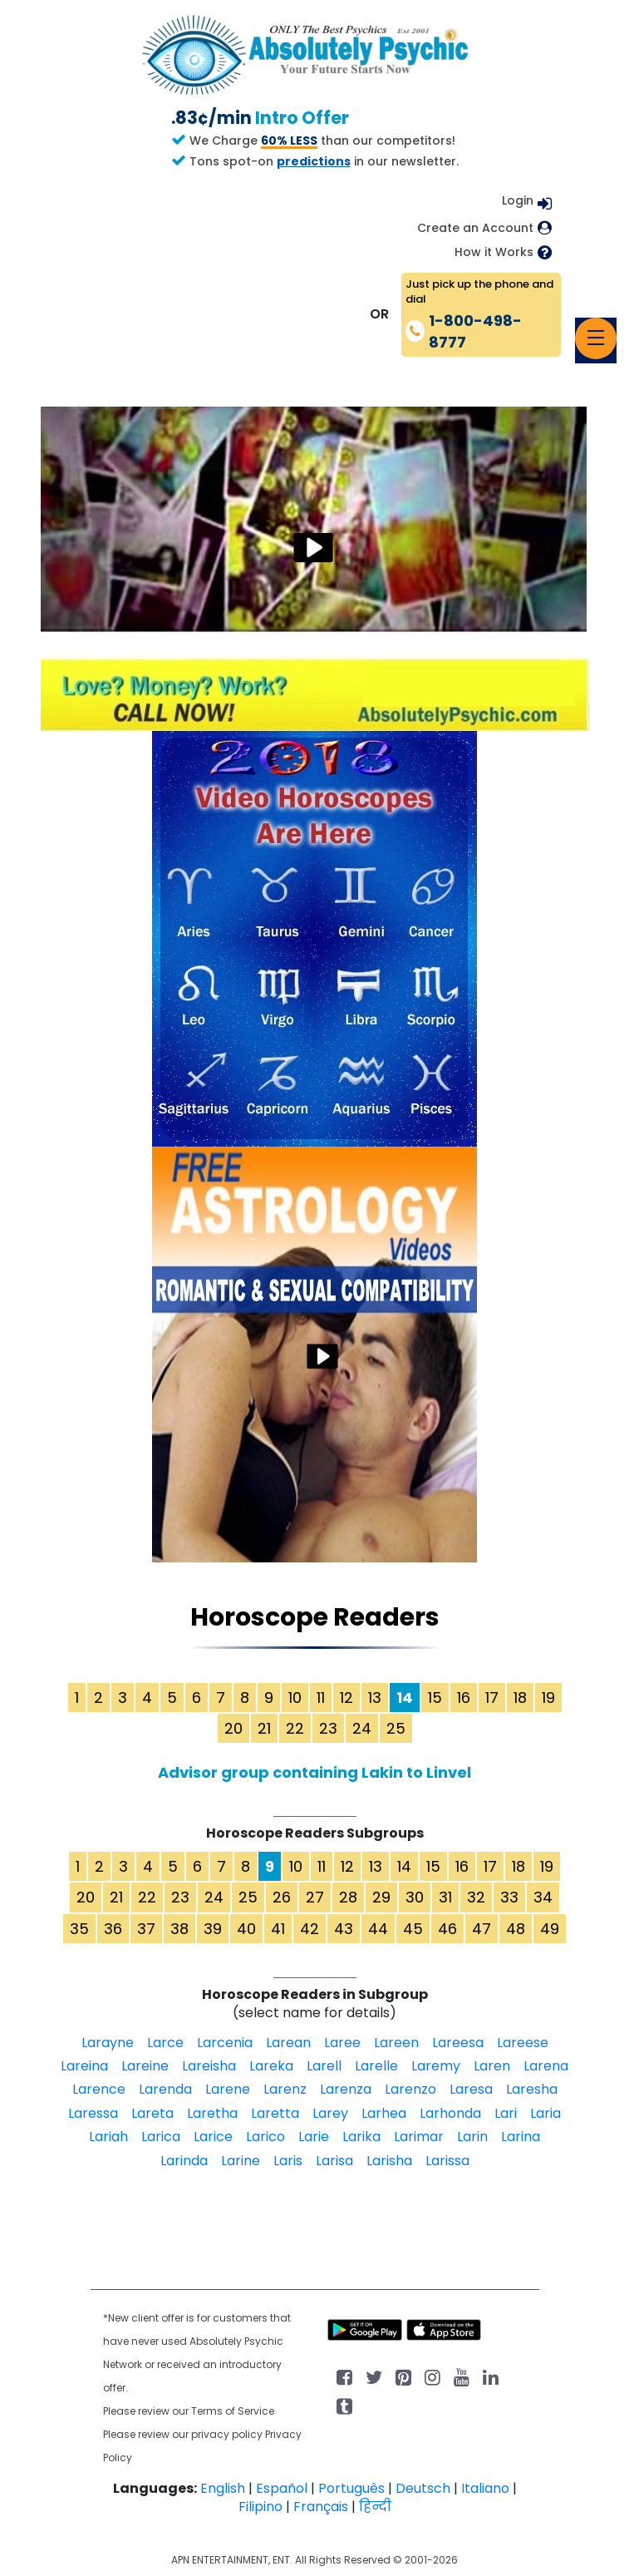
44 (378, 1928)
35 (79, 1928)
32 (476, 1897)
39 (213, 1928)
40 (246, 1928)
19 (548, 1697)
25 (395, 1728)
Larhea (383, 2113)
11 (321, 1697)
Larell (324, 2065)
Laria (545, 2113)
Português (351, 2488)
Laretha (212, 2113)
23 (328, 1728)
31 (445, 1897)
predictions (314, 161)
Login (517, 200)
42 (309, 1928)
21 (264, 1728)
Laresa (471, 2089)
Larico (265, 2136)
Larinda (184, 2160)
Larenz (285, 2089)
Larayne (107, 2042)
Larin (472, 2136)
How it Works (494, 252)
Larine (240, 2160)
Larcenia (225, 2042)
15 (435, 1697)
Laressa (93, 2113)
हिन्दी (375, 2506)
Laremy (435, 2065)
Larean (288, 2042)
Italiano (485, 2488)
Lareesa (458, 2042)
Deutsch (423, 2488)
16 (463, 1697)
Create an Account (475, 228)
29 (381, 1897)
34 (543, 1897)
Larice (213, 2136)
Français (320, 2506)
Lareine (145, 2065)
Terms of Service (232, 2411)
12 (346, 1697)
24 (361, 1728)
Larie (313, 2136)
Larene (227, 2089)
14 (404, 1866)
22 (295, 1728)
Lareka (271, 2065)
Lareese (522, 2042)
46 (447, 1928)
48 (515, 1928)
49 (549, 1928)
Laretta (275, 2113)
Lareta (152, 2113)
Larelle (376, 2065)
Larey (330, 2113)
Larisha (389, 2160)
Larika (361, 2136)
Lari (505, 2113)
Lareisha (209, 2065)
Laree (342, 2042)
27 (315, 1897)
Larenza (345, 2089)
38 (179, 1928)
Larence (98, 2089)
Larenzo (410, 2089)
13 (374, 1697)
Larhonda (450, 2113)
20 (233, 1728)
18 (520, 1697)
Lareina (84, 2065)
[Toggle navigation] (596, 338)
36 (113, 1928)
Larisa (334, 2160)
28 (348, 1897)
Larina (520, 2136)
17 (492, 1697)
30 (414, 1897)
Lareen (396, 2042)
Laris (287, 2160)
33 (509, 1897)
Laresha (532, 2089)
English (222, 2488)
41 (278, 1928)
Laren (492, 2065)
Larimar (419, 2136)
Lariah (108, 2136)
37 (146, 1928)
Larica (160, 2136)
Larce (165, 2042)
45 (413, 1928)
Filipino (260, 2506)
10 (295, 1697)
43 (343, 1928)
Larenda (165, 2089)
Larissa (447, 2160)
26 (282, 1897)
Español (281, 2488)
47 (481, 1928)
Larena (545, 2065)
